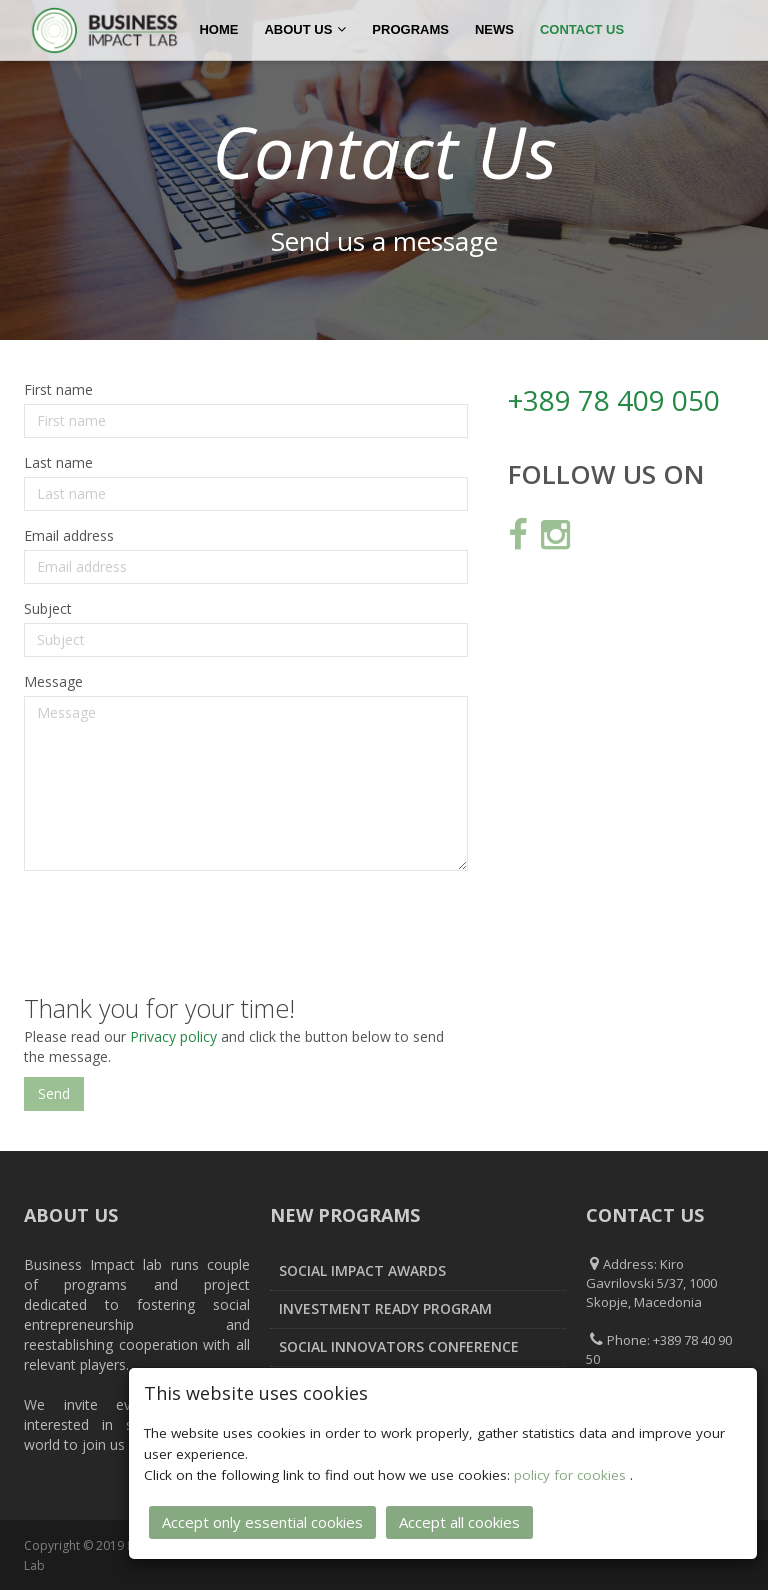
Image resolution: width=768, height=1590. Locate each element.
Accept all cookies (459, 1522)
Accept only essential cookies (262, 1522)
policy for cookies (572, 1475)
